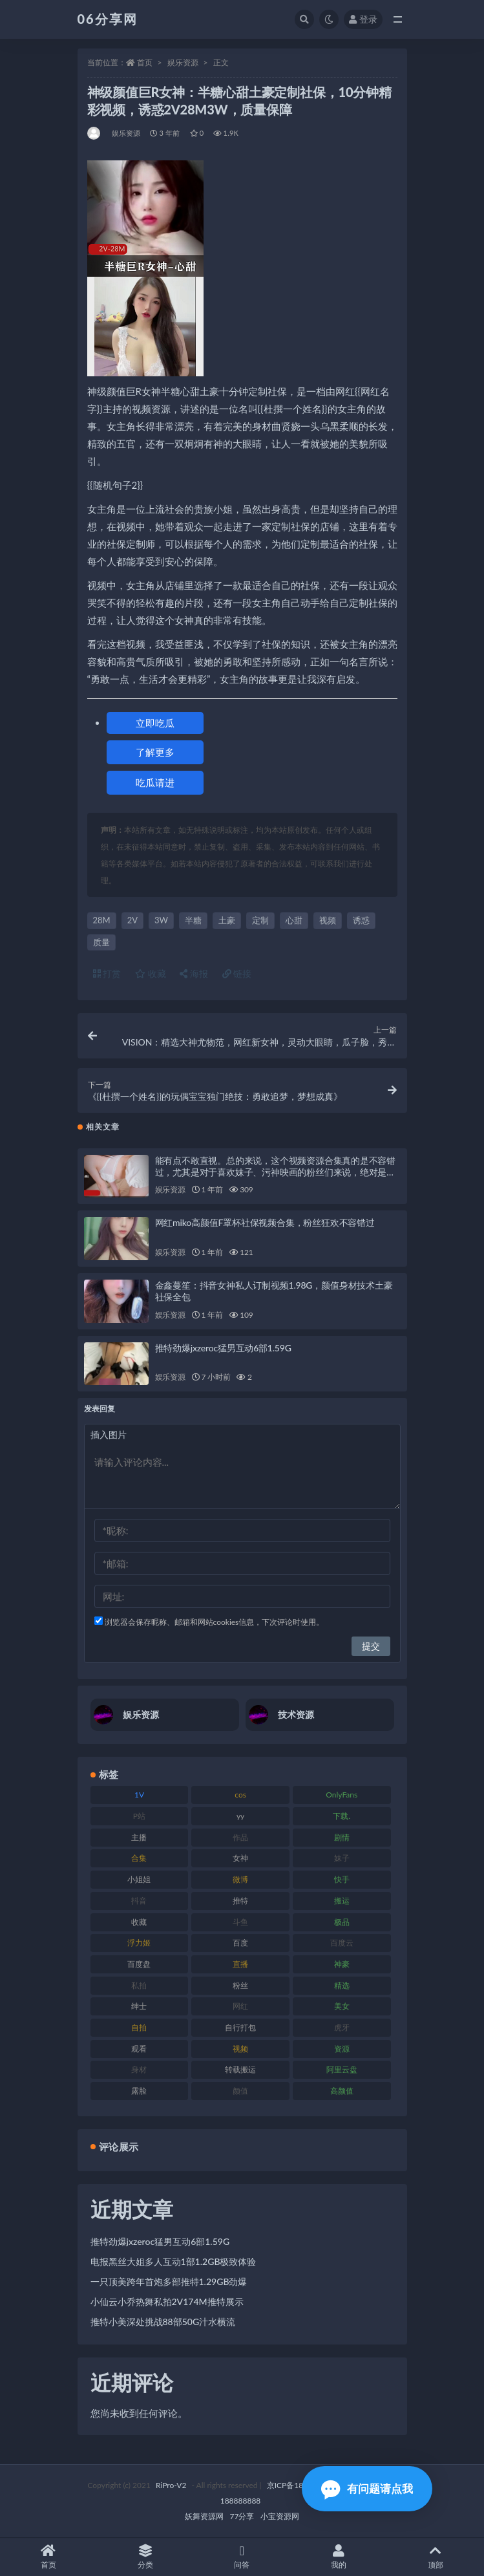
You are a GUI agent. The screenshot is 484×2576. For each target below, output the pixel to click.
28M (101, 920)
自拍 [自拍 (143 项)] (139, 2027)
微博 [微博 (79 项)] (240, 1879)
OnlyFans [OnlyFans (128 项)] (341, 1794)
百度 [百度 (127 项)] (240, 1943)
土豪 (226, 920)
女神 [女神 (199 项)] (240, 1858)
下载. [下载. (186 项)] (341, 1816)
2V (132, 920)
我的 (338, 2557)
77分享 (242, 2516)
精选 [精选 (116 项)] (342, 1985)
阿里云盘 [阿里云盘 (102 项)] (341, 2069)
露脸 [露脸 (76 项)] (139, 2091)
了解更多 (155, 752)
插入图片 (108, 1434)
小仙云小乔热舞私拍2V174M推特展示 (167, 2301)
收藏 (150, 973)
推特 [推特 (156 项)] (240, 1900)
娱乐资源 (182, 62)
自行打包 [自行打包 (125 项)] (240, 2027)
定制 (260, 920)
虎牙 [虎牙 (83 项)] (342, 2027)
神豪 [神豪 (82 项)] (342, 1964)
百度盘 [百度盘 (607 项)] (139, 1964)
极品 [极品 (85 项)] (342, 1922)
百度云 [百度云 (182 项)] (341, 1943)
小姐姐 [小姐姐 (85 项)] (139, 1879)
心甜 (294, 920)
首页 (145, 62)
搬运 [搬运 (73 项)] (342, 1900)
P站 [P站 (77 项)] (139, 1816)
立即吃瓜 (155, 723)
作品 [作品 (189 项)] (240, 1837)
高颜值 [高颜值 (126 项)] (341, 2091)
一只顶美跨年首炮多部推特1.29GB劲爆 (168, 2281)
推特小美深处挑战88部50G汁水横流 (163, 2321)
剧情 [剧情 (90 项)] (342, 1837)
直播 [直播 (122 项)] (240, 1964)
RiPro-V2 (171, 2485)
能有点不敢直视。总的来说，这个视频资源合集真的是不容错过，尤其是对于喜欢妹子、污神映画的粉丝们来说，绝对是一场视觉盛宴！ (275, 1172)
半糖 (193, 920)
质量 (101, 942)
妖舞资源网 (204, 2516)
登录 (363, 19)
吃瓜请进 (155, 782)
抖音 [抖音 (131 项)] (139, 1900)
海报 (194, 973)
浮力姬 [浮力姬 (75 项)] (139, 1943)
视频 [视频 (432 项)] (240, 2049)
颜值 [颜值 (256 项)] (240, 2091)
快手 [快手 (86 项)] (342, 1879)
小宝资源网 (279, 2516)
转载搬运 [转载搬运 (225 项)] (240, 2069)
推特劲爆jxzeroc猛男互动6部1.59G (223, 1347)
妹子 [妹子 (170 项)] (342, 1858)
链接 (237, 973)
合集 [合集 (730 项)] (139, 1858)
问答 (242, 2557)
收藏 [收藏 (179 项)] (139, 1922)
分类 (145, 2557)
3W (161, 920)
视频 (327, 920)
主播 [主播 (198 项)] (139, 1837)
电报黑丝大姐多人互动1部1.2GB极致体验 (173, 2261)
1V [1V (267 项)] (139, 1794)
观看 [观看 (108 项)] (139, 2049)
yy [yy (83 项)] (240, 1816)
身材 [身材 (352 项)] (139, 2069)
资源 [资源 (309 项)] (342, 2049)
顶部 (435, 2557)
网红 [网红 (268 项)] (240, 2006)
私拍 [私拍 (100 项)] (139, 1985)
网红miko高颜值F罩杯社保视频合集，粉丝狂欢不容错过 (265, 1222)
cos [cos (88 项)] (240, 1794)
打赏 (107, 973)
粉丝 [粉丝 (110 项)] (240, 1985)
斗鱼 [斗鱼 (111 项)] (240, 1922)
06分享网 (108, 19)
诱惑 (361, 920)
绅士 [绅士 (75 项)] (139, 2006)
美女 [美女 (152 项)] (342, 2006)
